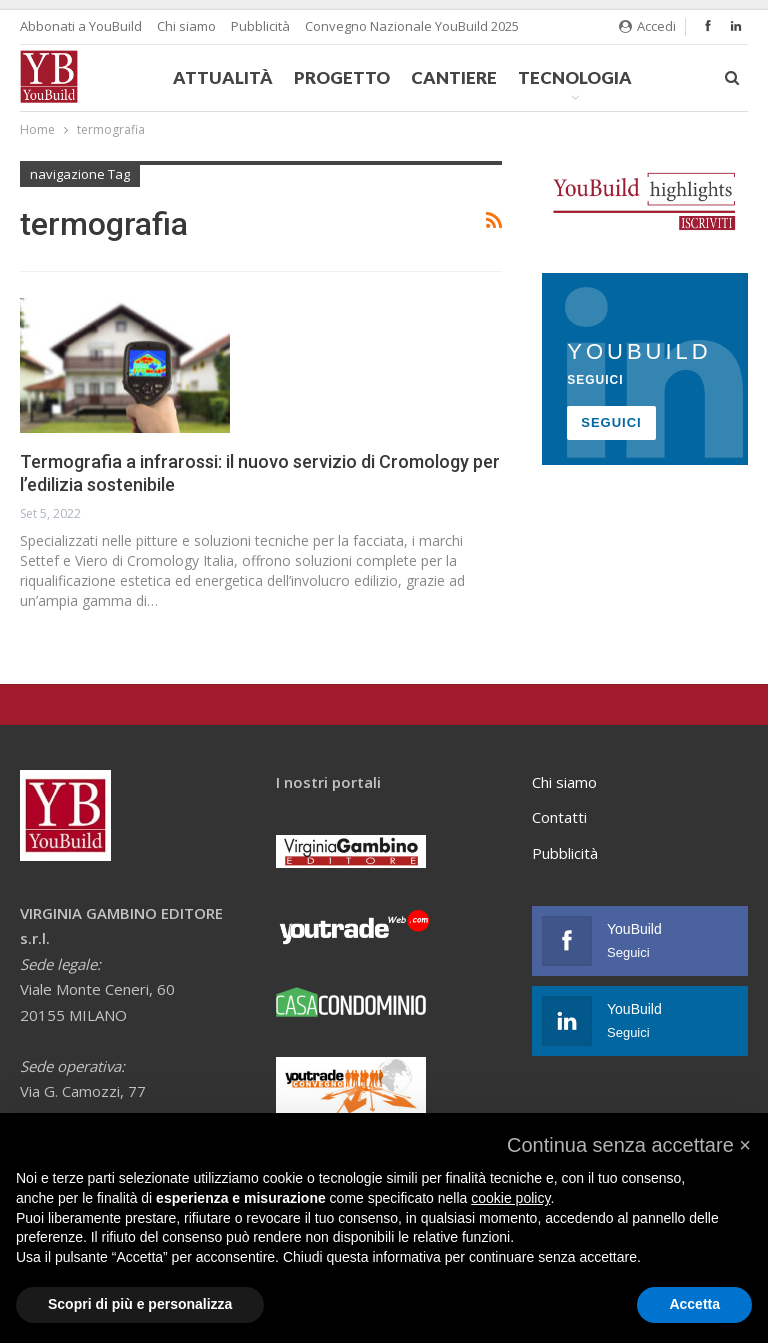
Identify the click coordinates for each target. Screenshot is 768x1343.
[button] (629, 1145)
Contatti (559, 817)
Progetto (342, 77)
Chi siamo (186, 26)
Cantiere (454, 77)
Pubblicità (260, 26)
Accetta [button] (694, 1304)
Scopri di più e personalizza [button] (140, 1304)
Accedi (647, 26)
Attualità (223, 77)
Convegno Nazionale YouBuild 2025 (412, 26)
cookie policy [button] (510, 1198)
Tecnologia (575, 77)
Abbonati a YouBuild (81, 26)
